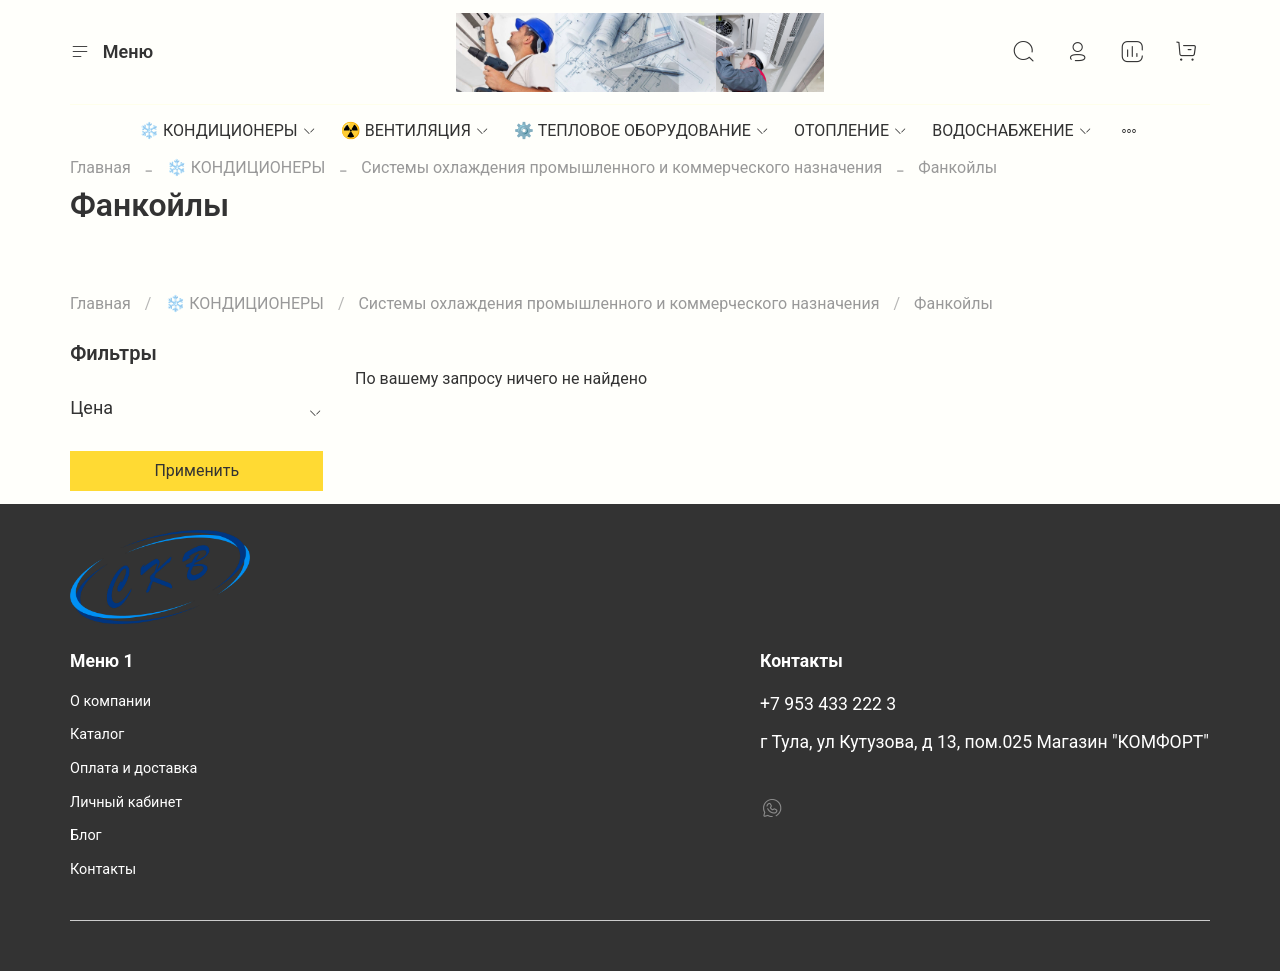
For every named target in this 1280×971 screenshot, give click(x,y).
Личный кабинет (126, 802)
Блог (86, 835)
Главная (100, 167)
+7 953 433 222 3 (828, 704)
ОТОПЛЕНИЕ (851, 130)
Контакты (103, 869)
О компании (110, 701)
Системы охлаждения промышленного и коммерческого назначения (621, 167)
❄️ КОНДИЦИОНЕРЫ (228, 130)
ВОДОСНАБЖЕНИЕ (1012, 130)
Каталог (97, 734)
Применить (196, 470)
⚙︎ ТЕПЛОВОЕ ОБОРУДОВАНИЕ (642, 130)
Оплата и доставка (133, 768)
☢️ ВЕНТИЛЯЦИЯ (415, 130)
